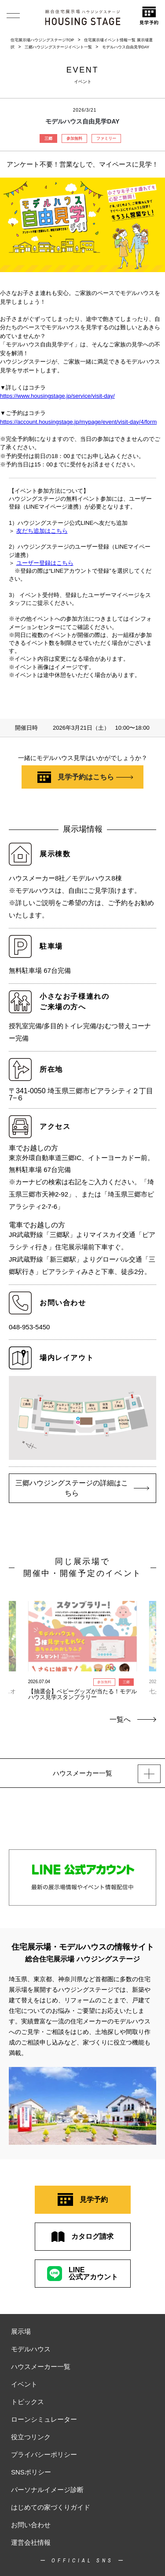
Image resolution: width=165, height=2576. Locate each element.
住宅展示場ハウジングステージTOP (42, 40)
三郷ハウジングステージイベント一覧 (58, 47)
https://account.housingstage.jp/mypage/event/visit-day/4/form (78, 421)
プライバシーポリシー (44, 2454)
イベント (24, 2384)
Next (148, 1640)
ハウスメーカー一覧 (40, 2366)
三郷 (48, 138)
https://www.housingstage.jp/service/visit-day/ (57, 396)
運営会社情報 (31, 2542)
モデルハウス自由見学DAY (126, 47)
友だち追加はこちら (42, 531)
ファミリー (106, 138)
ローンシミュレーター (44, 2419)
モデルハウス (31, 2349)
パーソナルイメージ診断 (47, 2489)
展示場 (21, 2331)
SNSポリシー (31, 2472)
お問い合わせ (31, 2525)
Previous (16, 1640)
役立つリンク (31, 2437)
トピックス (27, 2401)
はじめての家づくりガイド (50, 2507)
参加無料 (74, 138)
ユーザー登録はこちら (44, 563)
